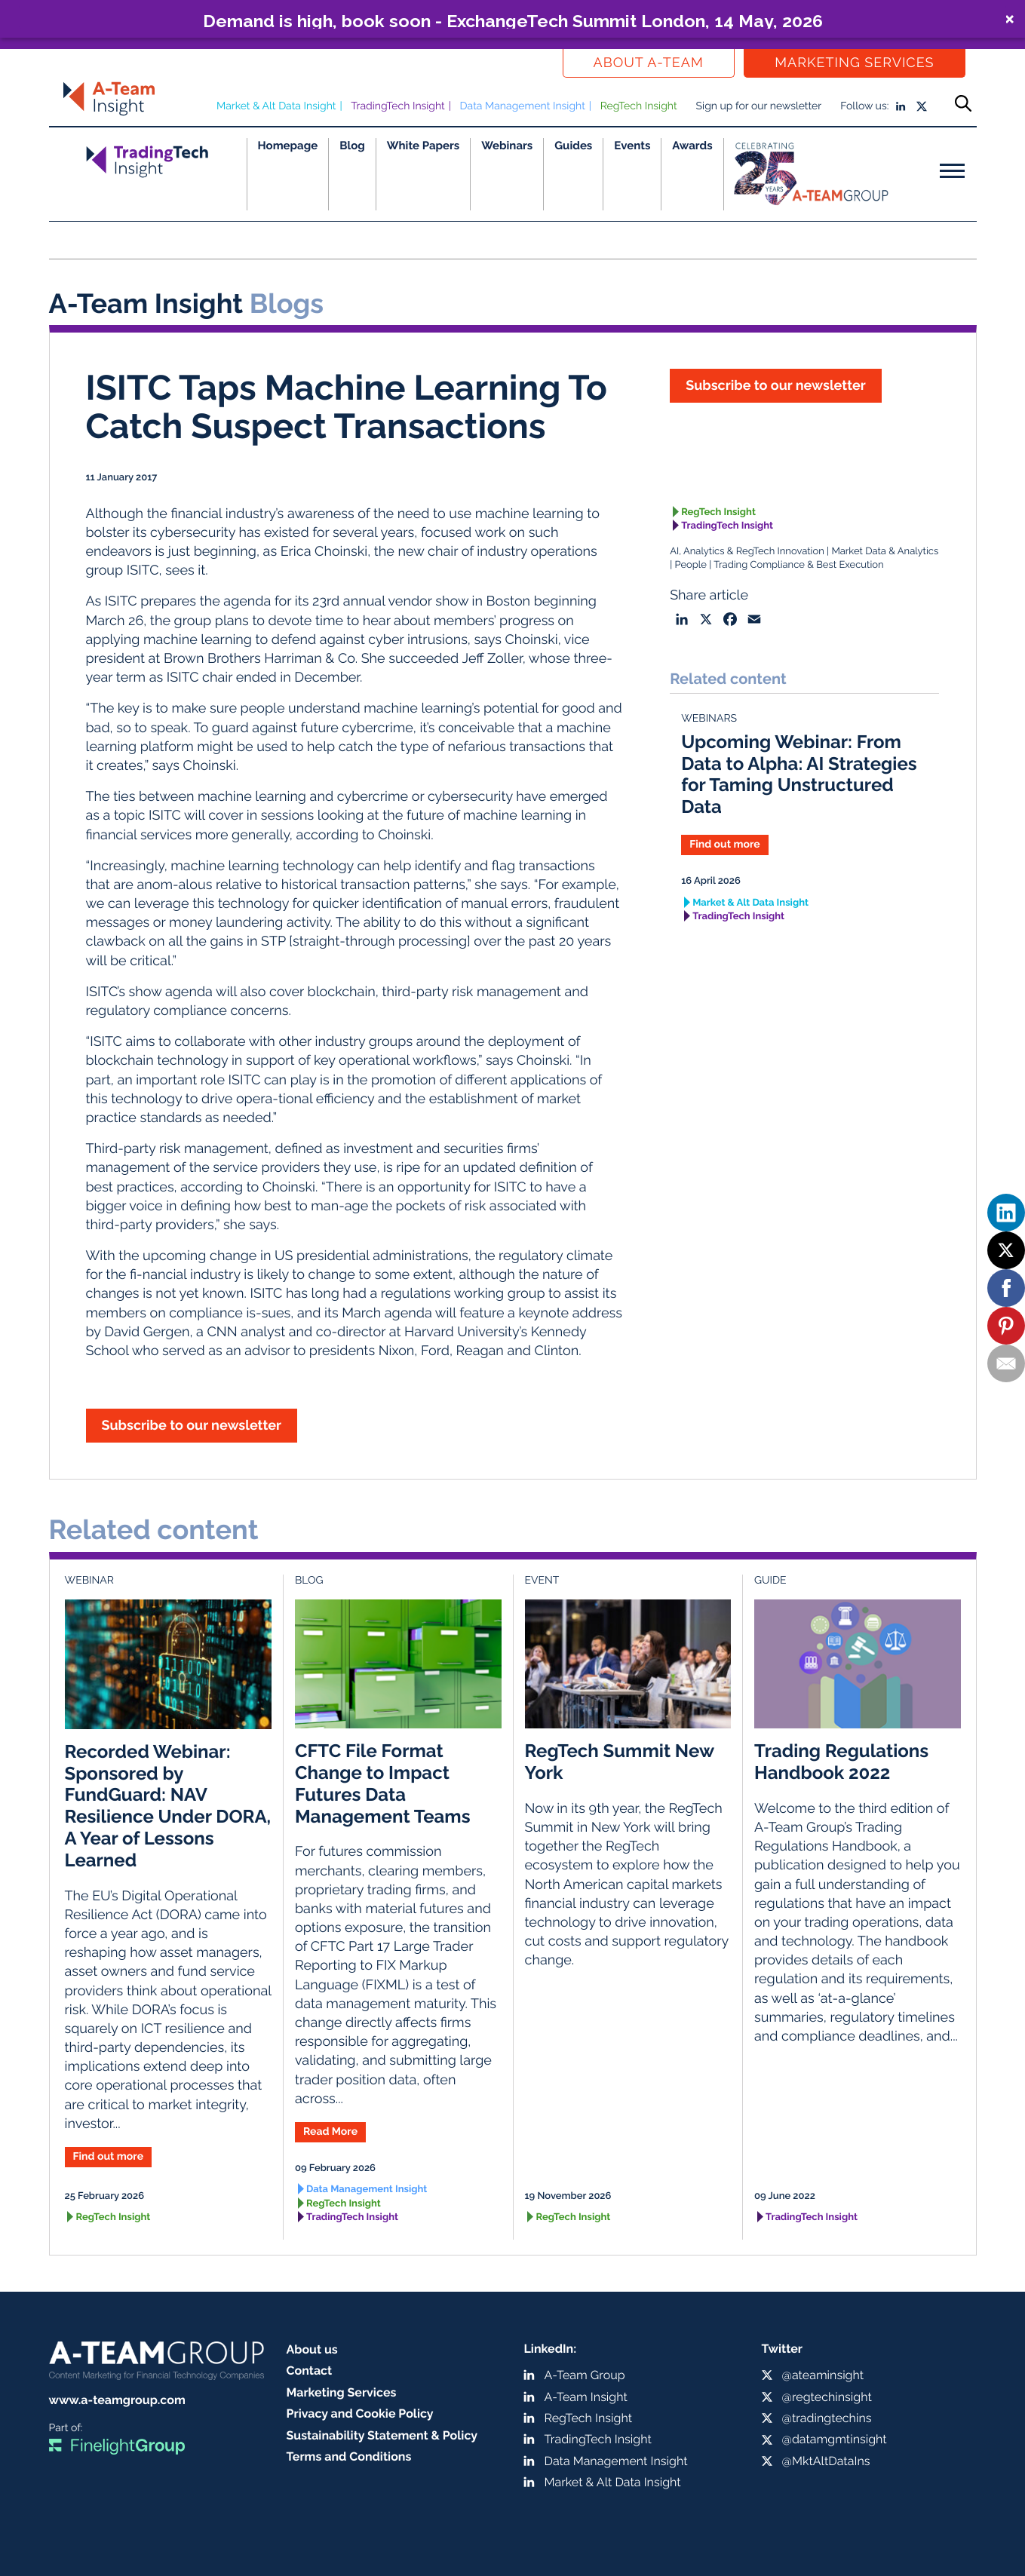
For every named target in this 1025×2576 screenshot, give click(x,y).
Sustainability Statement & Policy (382, 2435)
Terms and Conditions (349, 2456)
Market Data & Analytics (884, 551)
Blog (352, 145)
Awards (692, 145)
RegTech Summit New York (619, 1761)
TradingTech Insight (398, 106)
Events (632, 145)
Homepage (288, 145)
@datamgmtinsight (834, 2439)
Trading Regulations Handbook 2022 (841, 1761)
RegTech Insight (638, 106)
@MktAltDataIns (826, 2461)
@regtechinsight (827, 2397)
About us (312, 2349)
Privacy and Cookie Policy (360, 2413)
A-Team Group (585, 2375)
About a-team (649, 63)
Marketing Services (854, 63)
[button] (512, 19)
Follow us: (864, 106)
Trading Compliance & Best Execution (798, 565)
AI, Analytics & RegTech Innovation (747, 551)
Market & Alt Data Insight (276, 106)
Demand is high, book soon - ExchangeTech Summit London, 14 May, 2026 (513, 20)
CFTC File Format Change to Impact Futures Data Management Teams (383, 1783)
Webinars (506, 145)
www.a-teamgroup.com (117, 2400)
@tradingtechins (827, 2418)
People (690, 565)
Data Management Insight (522, 106)
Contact (310, 2370)
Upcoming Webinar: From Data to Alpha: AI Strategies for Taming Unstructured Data (798, 774)
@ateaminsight (823, 2375)
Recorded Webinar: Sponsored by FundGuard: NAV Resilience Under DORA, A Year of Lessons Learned (168, 1805)
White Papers (423, 145)
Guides (573, 145)
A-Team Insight (586, 2397)
